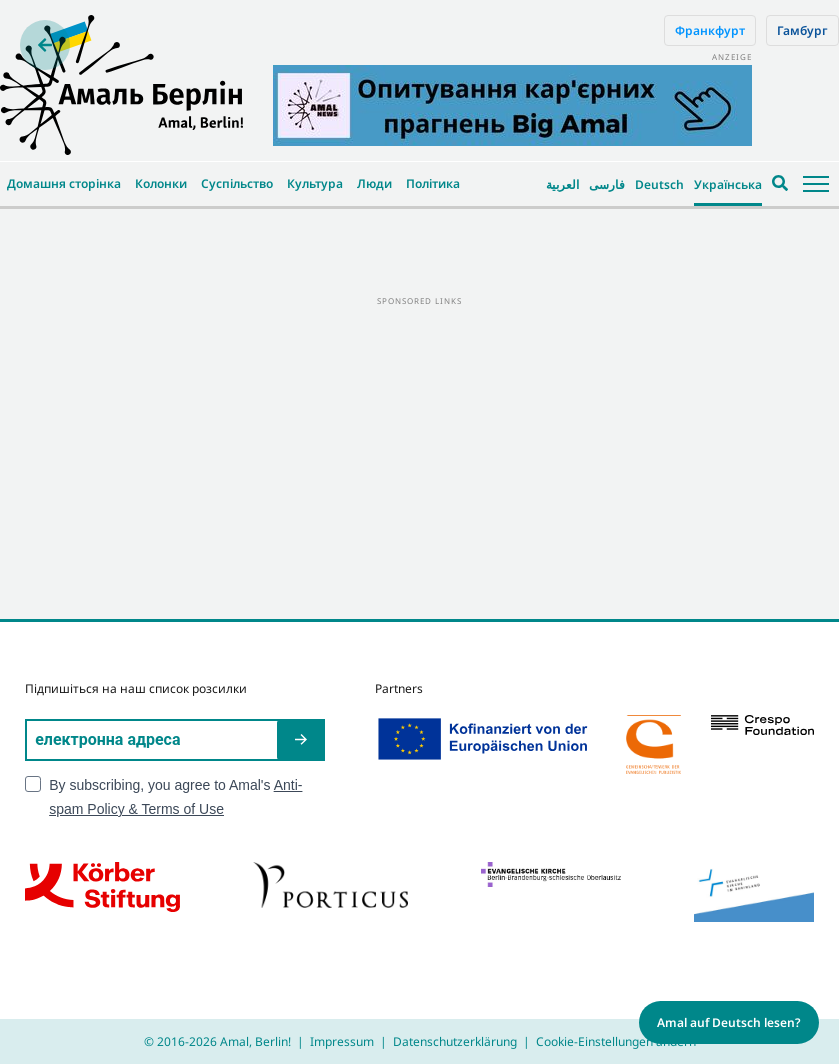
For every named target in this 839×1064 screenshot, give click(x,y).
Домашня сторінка (64, 183)
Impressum (342, 1041)
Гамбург (802, 30)
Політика (433, 183)
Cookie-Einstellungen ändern (616, 1041)
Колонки (161, 183)
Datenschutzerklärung (455, 1041)
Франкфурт (710, 30)
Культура (315, 183)
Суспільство (237, 183)
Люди (374, 183)
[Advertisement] (419, 449)
